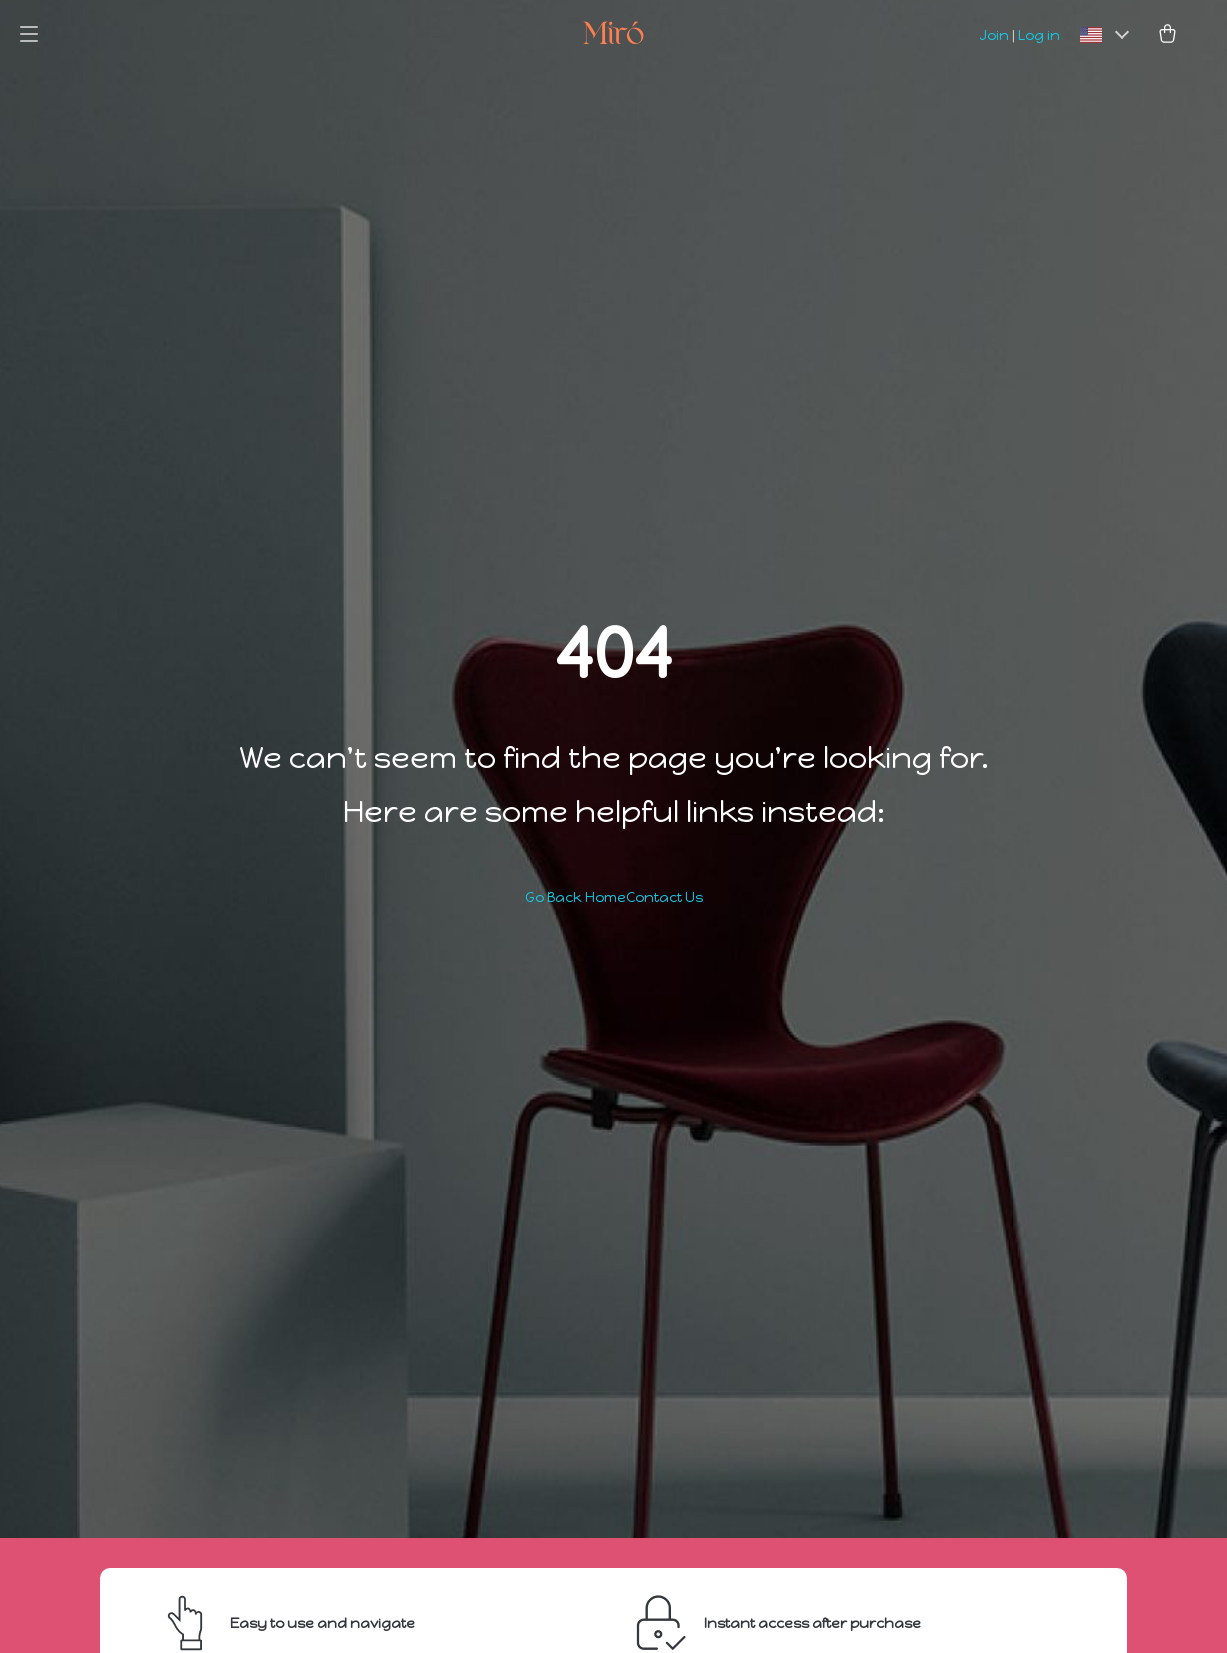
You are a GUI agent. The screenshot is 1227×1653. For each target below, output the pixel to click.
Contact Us (664, 897)
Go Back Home (575, 897)
